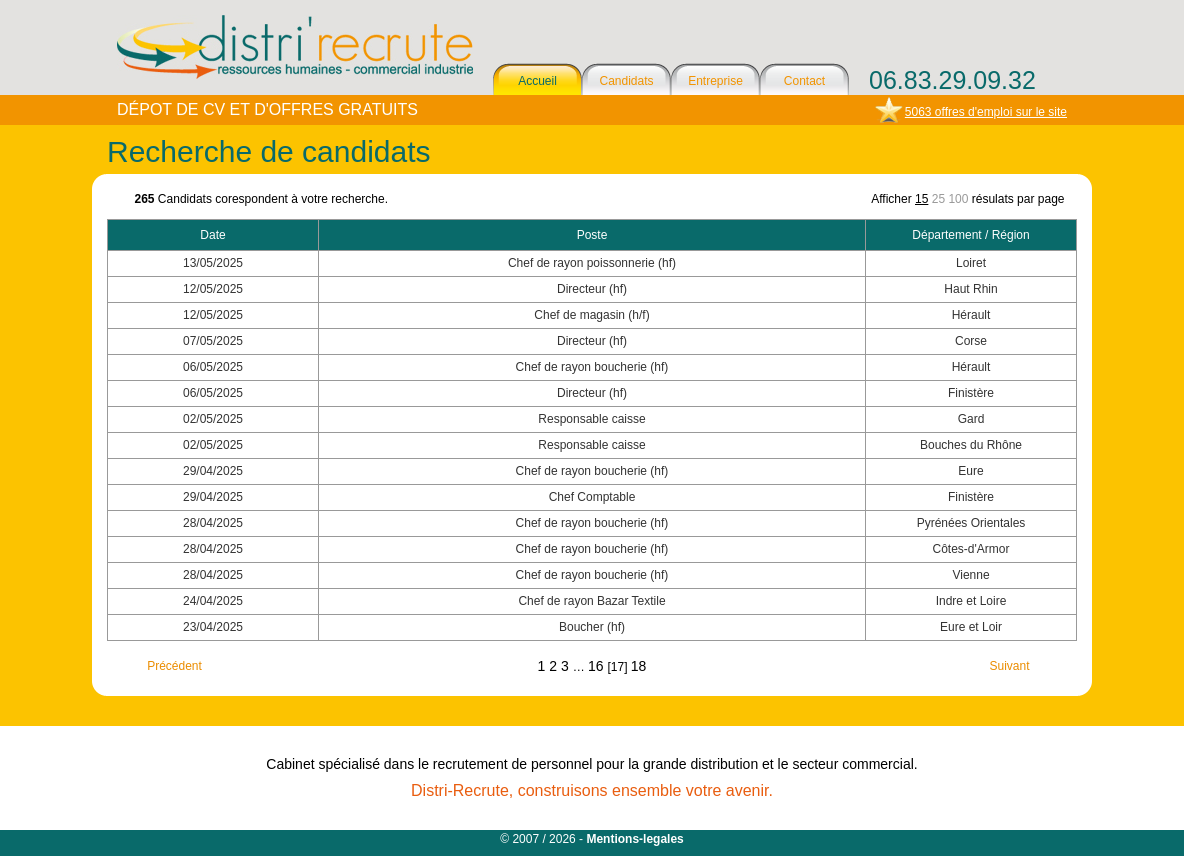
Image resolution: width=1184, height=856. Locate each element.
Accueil (537, 81)
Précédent (174, 666)
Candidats (626, 81)
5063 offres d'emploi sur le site (986, 112)
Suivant (1009, 666)
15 (921, 199)
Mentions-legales (634, 839)
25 (938, 199)
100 (958, 199)
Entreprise (715, 81)
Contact (804, 81)
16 (597, 666)
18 (639, 666)
